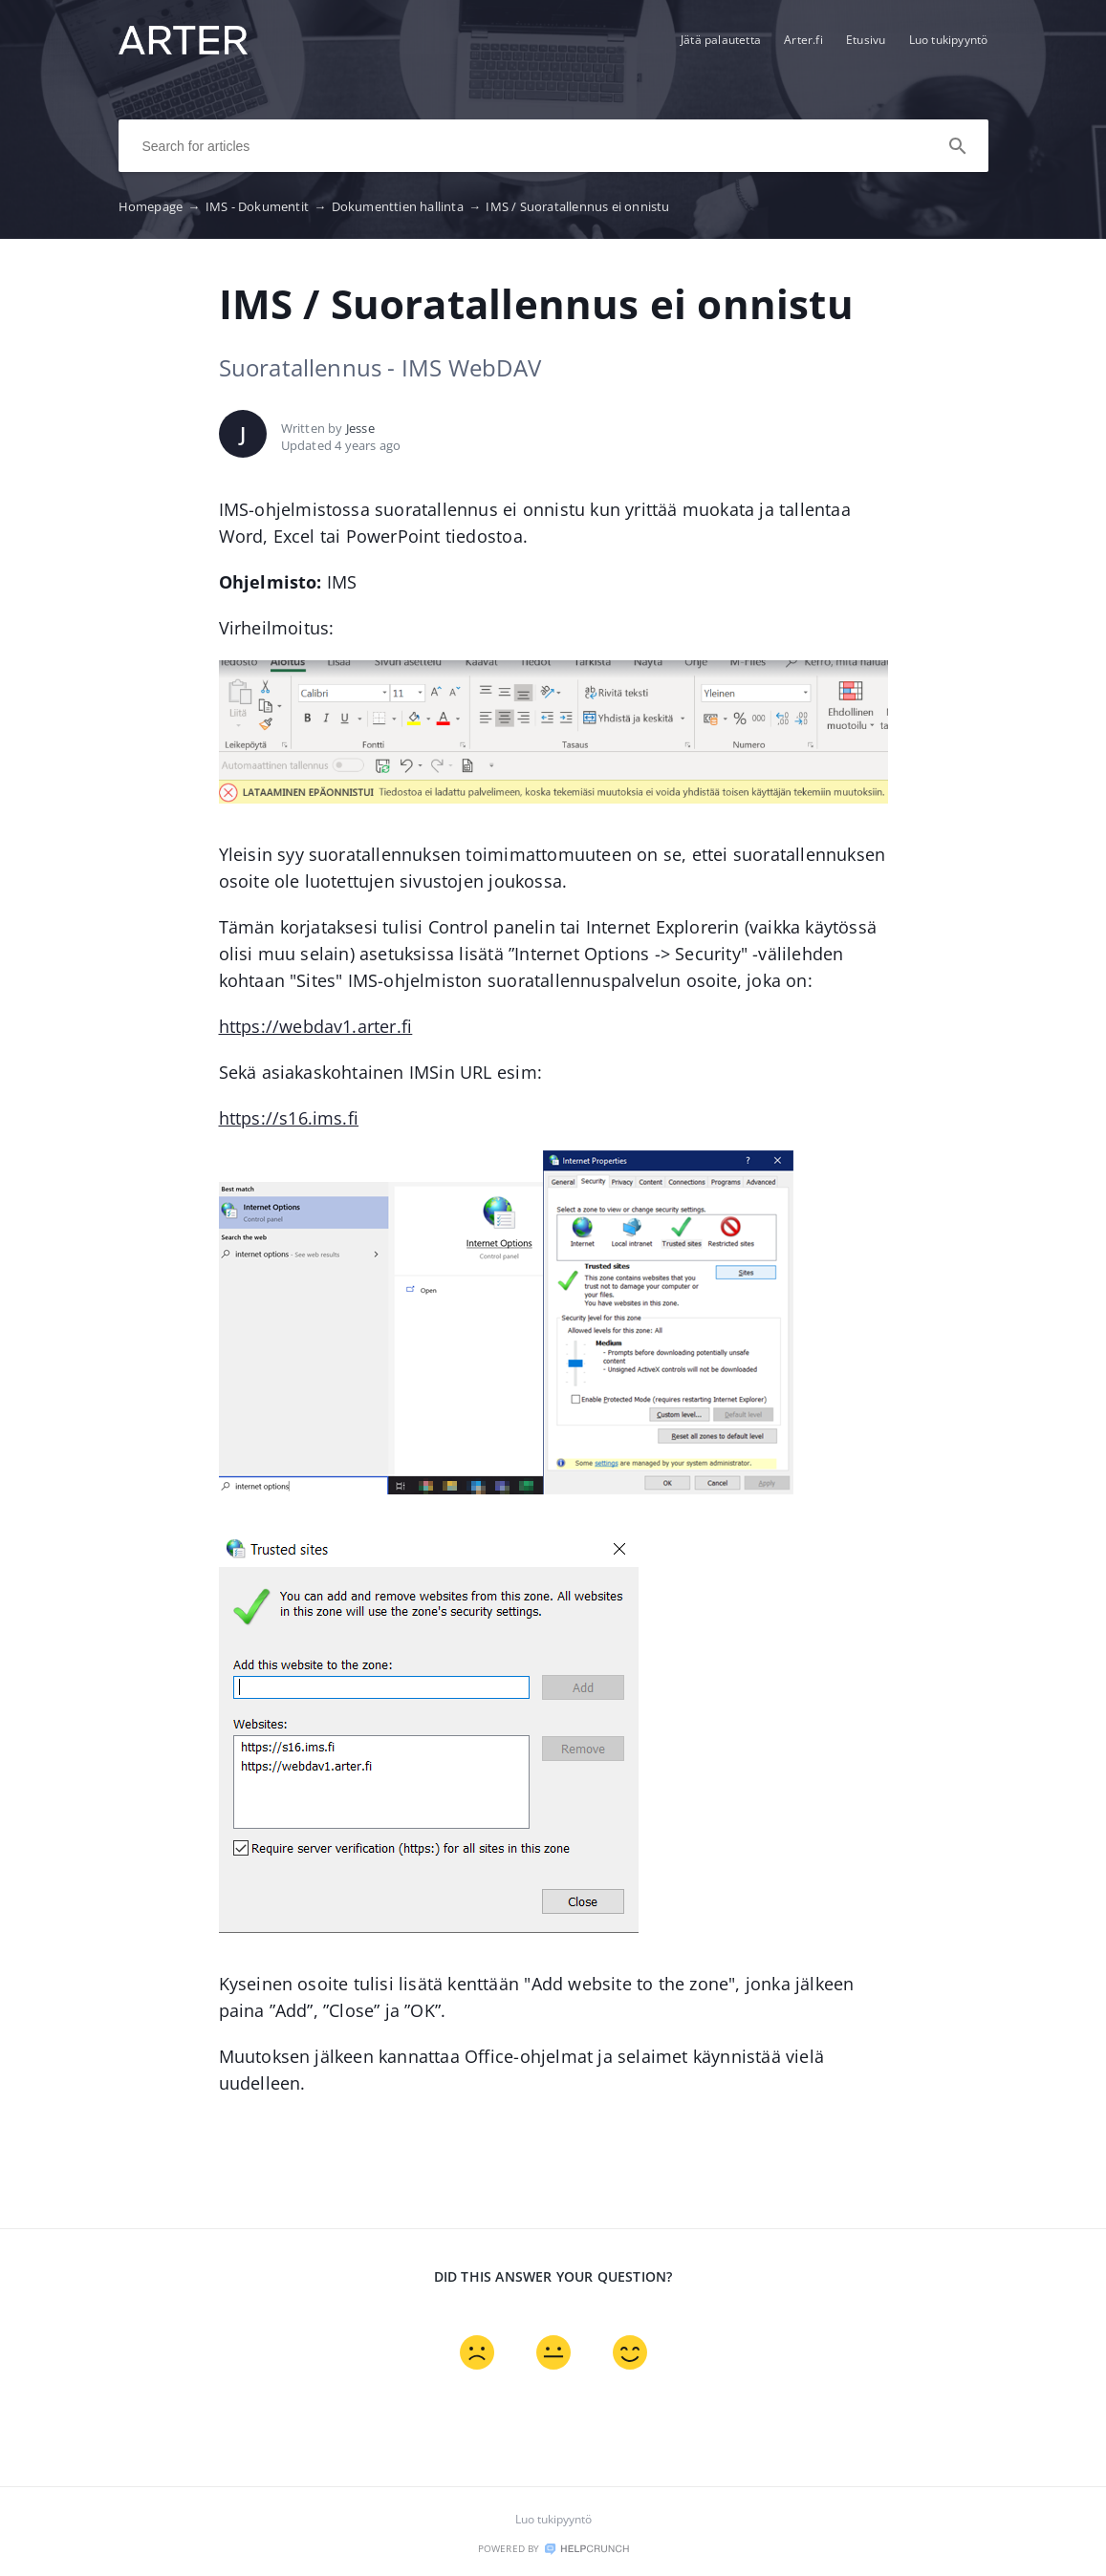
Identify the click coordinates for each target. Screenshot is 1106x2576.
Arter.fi (803, 40)
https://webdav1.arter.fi (316, 1026)
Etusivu (865, 40)
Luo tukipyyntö (948, 40)
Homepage (162, 206)
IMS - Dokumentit (269, 206)
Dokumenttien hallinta (409, 206)
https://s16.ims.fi (289, 1117)
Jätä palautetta (721, 40)
